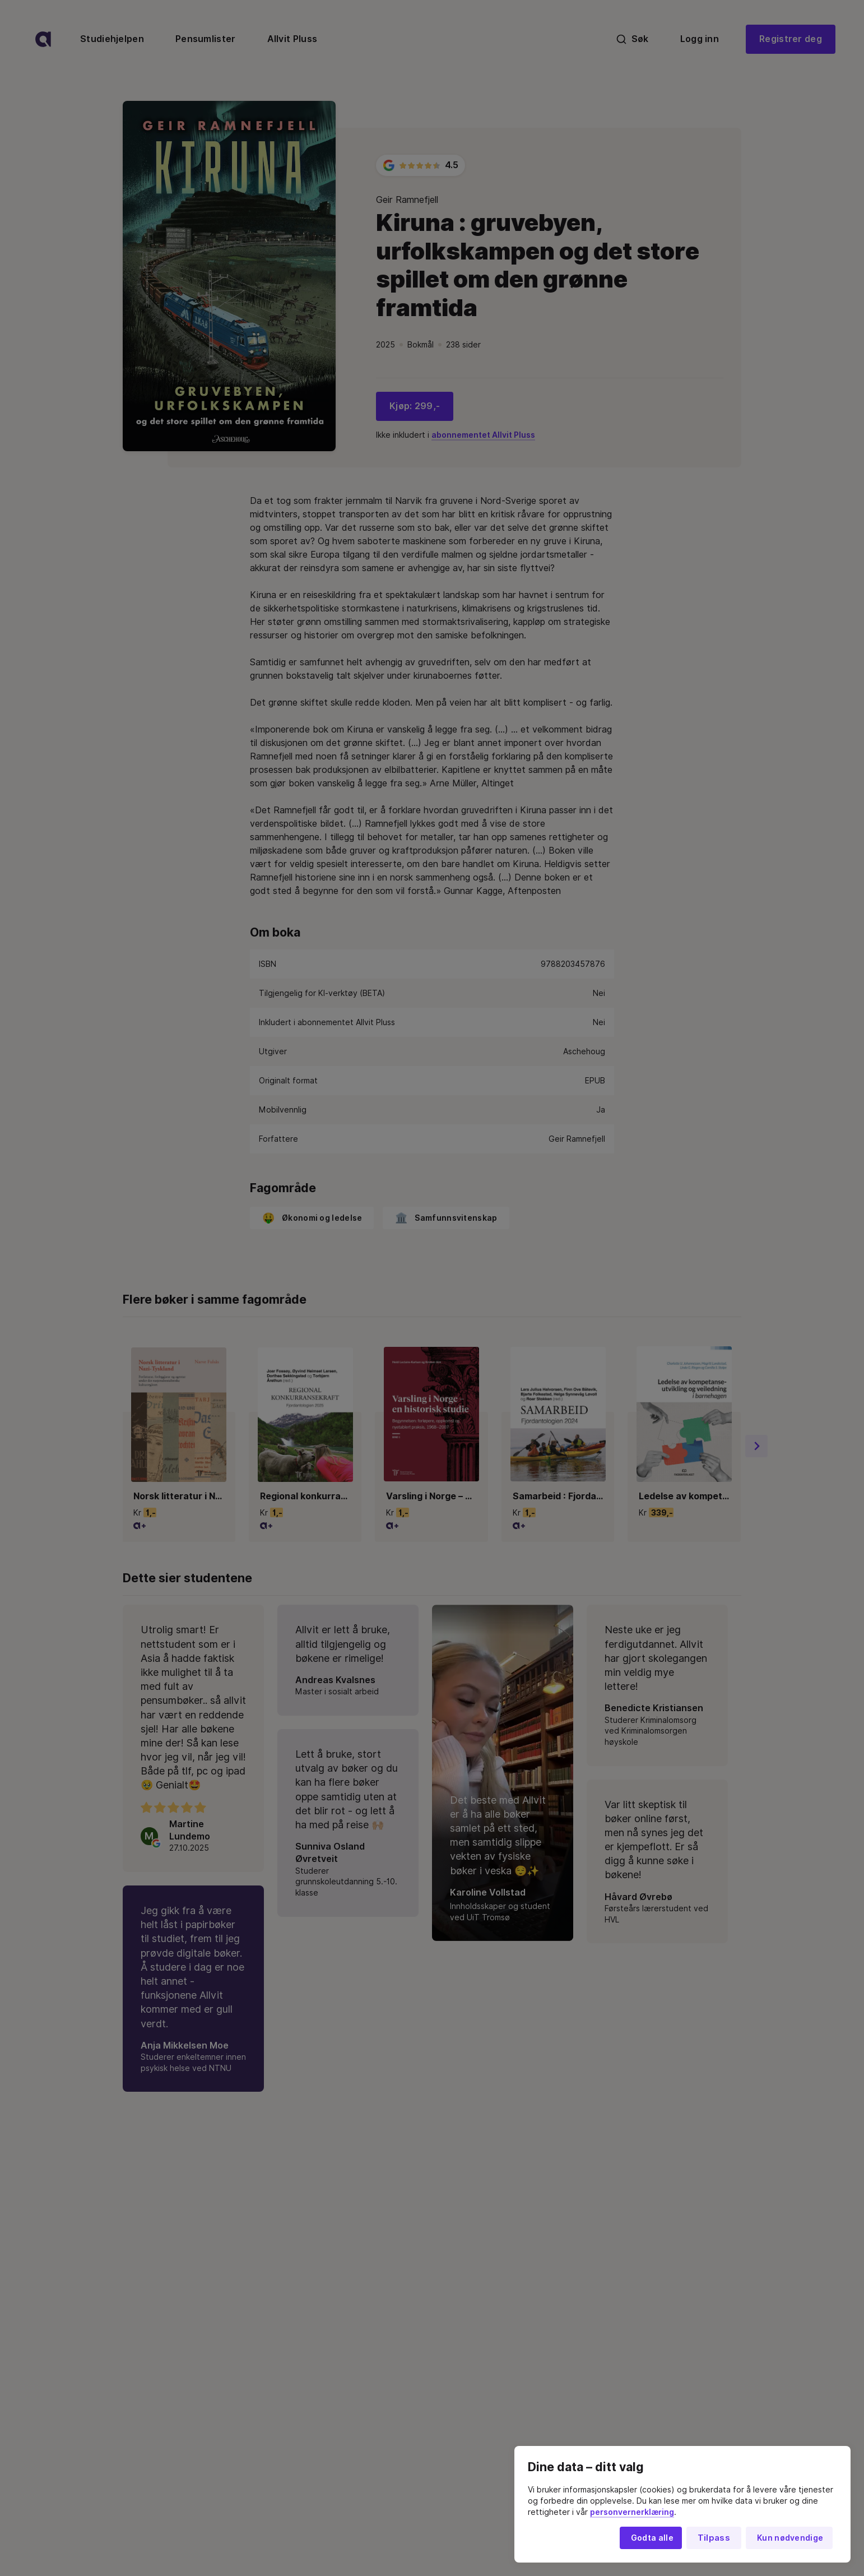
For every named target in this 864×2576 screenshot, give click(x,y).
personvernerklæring (632, 2512)
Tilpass (714, 2538)
